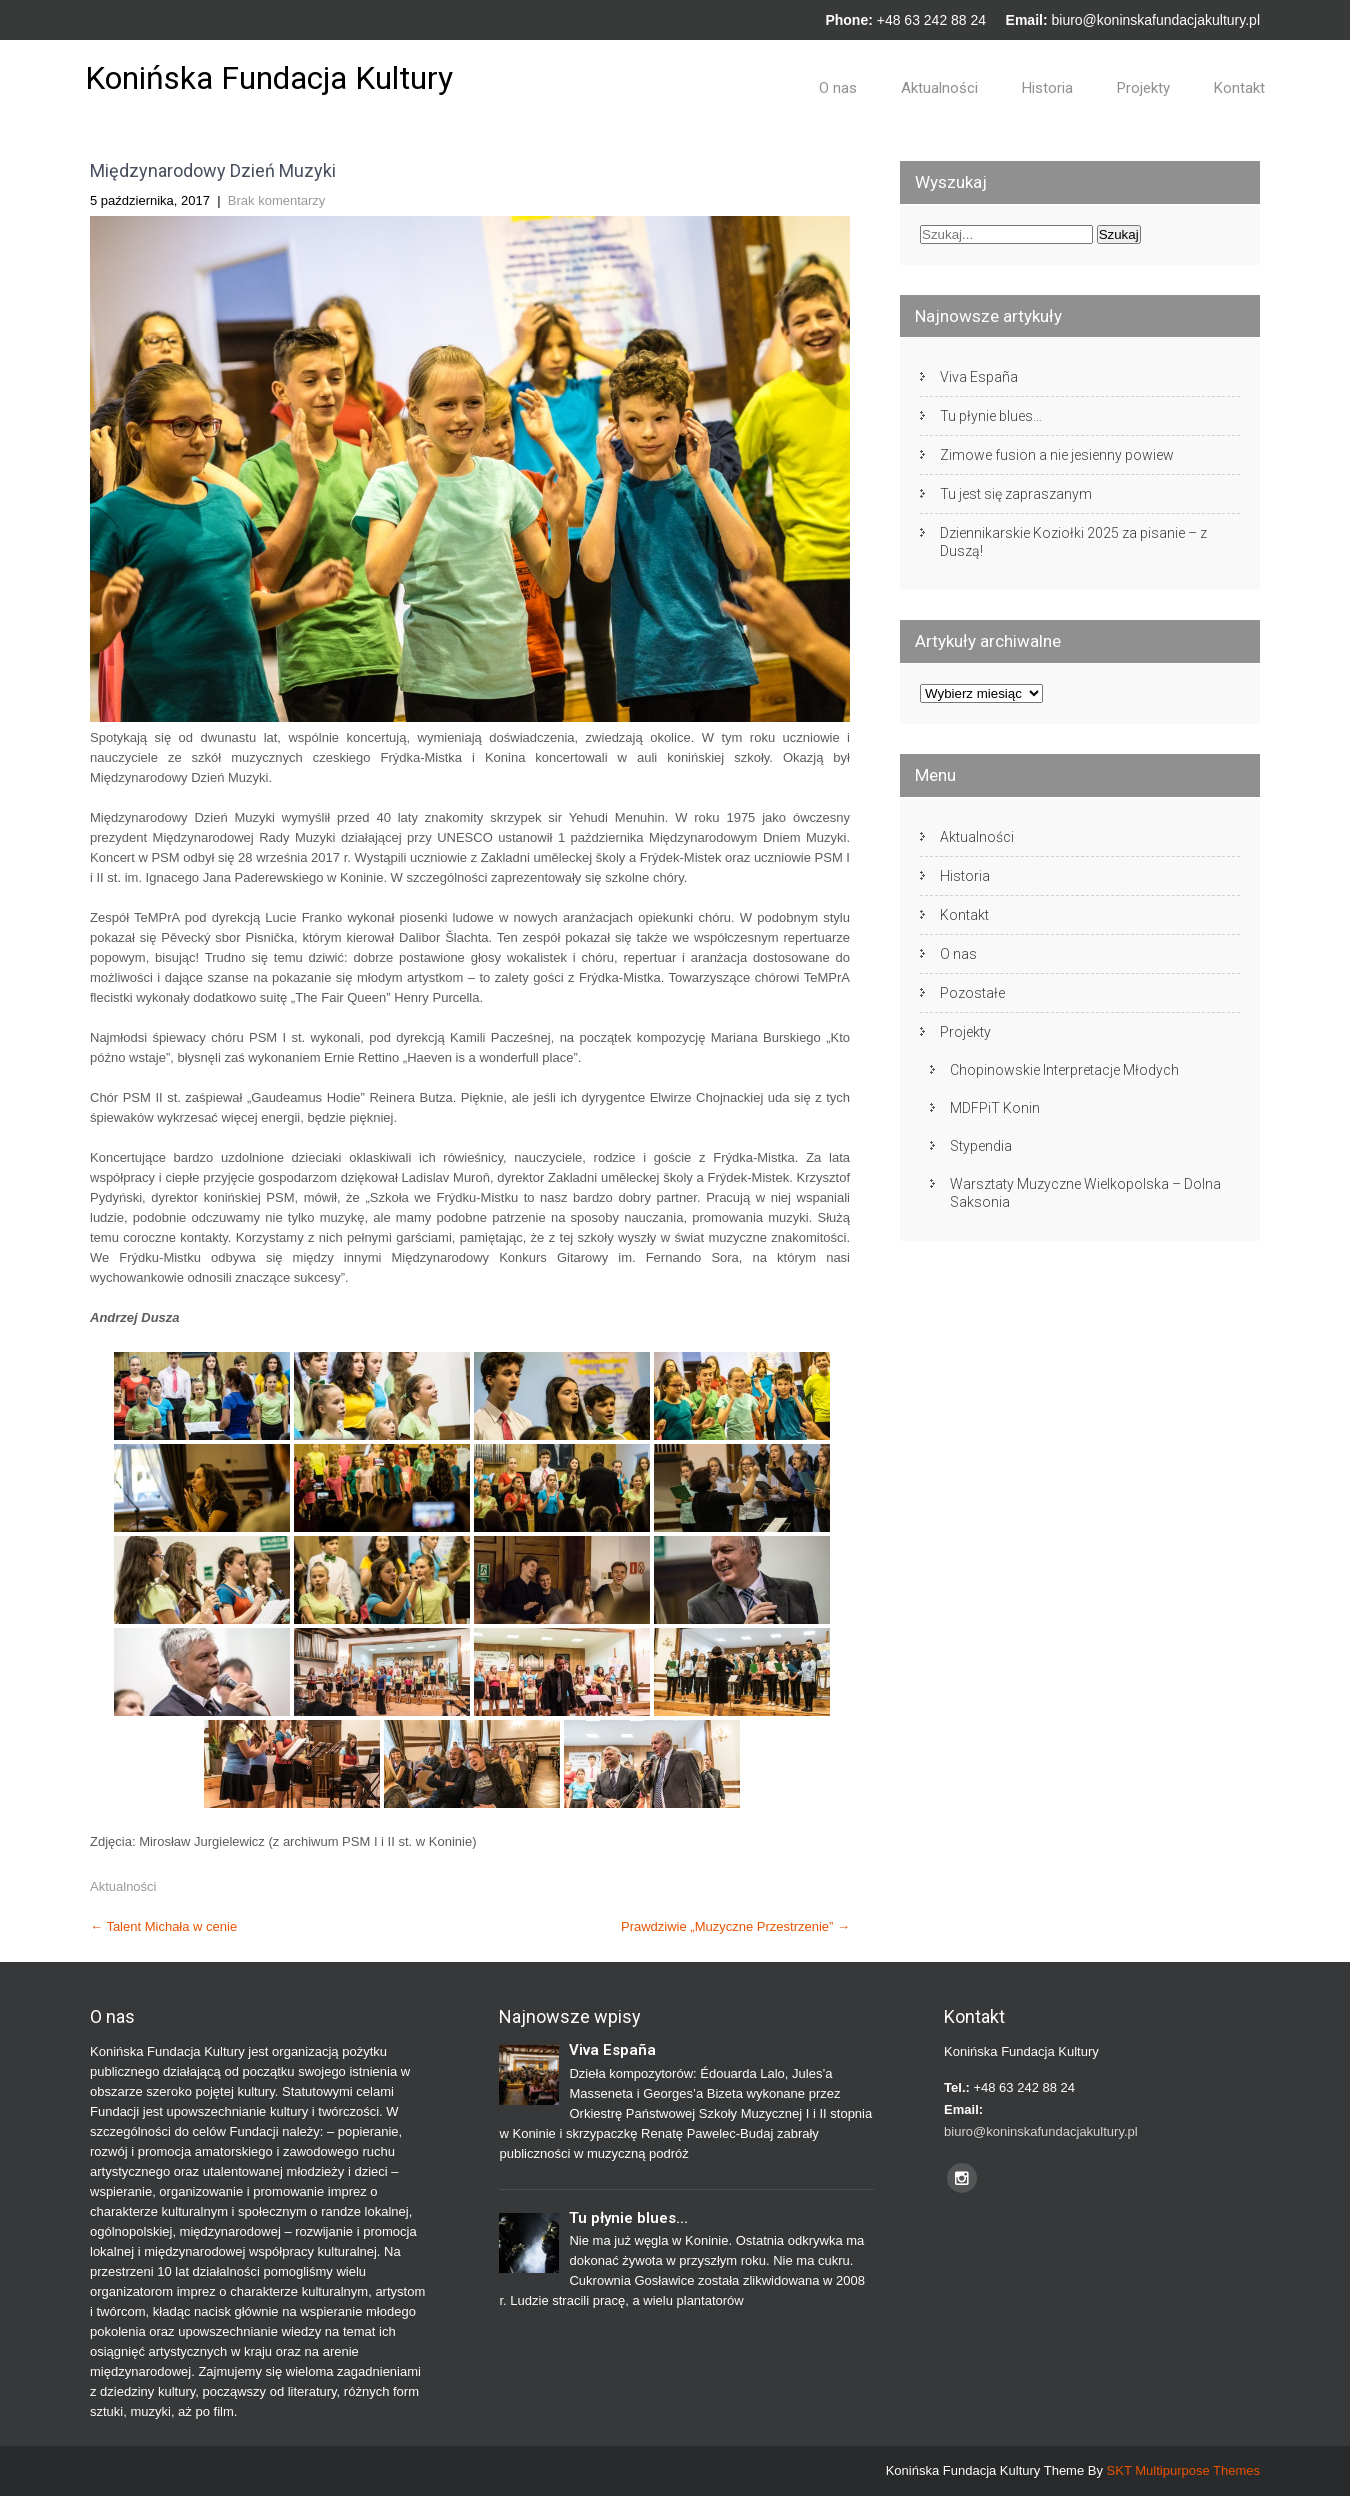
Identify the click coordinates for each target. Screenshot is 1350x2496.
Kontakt (1239, 88)
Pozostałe (972, 993)
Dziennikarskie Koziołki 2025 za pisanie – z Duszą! (1073, 542)
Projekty (1143, 88)
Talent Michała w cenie (163, 1926)
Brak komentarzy (277, 200)
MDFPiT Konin (995, 1108)
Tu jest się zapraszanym (1016, 494)
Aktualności (939, 88)
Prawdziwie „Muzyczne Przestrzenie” (735, 1926)
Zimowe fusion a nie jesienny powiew (1057, 455)
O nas (838, 88)
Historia (1047, 88)
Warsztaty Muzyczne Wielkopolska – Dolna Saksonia (1085, 1193)
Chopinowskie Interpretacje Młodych (1064, 1070)
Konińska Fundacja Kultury (269, 78)
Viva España (979, 377)
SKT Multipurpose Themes (1183, 2470)
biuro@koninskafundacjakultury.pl (1155, 20)
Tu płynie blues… (991, 416)
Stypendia (981, 1146)
